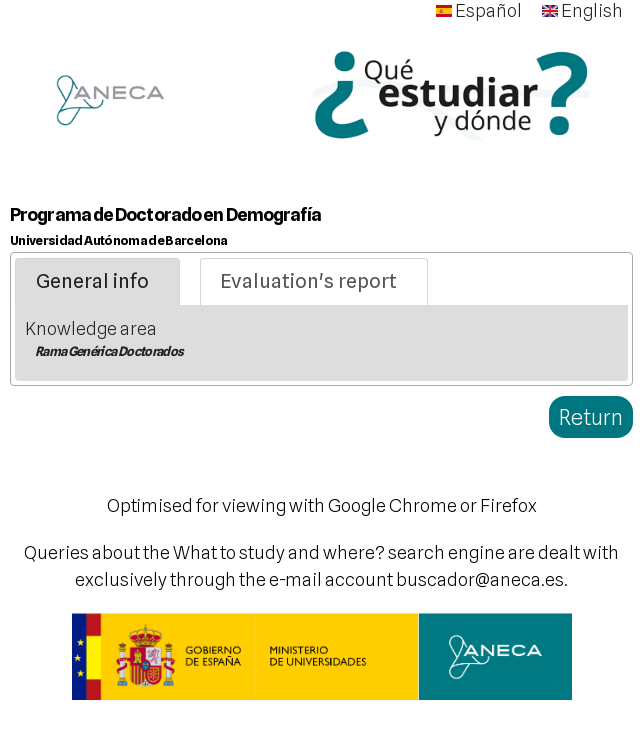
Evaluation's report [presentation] (308, 281)
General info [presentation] (92, 281)
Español (479, 10)
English (582, 10)
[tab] (97, 282)
